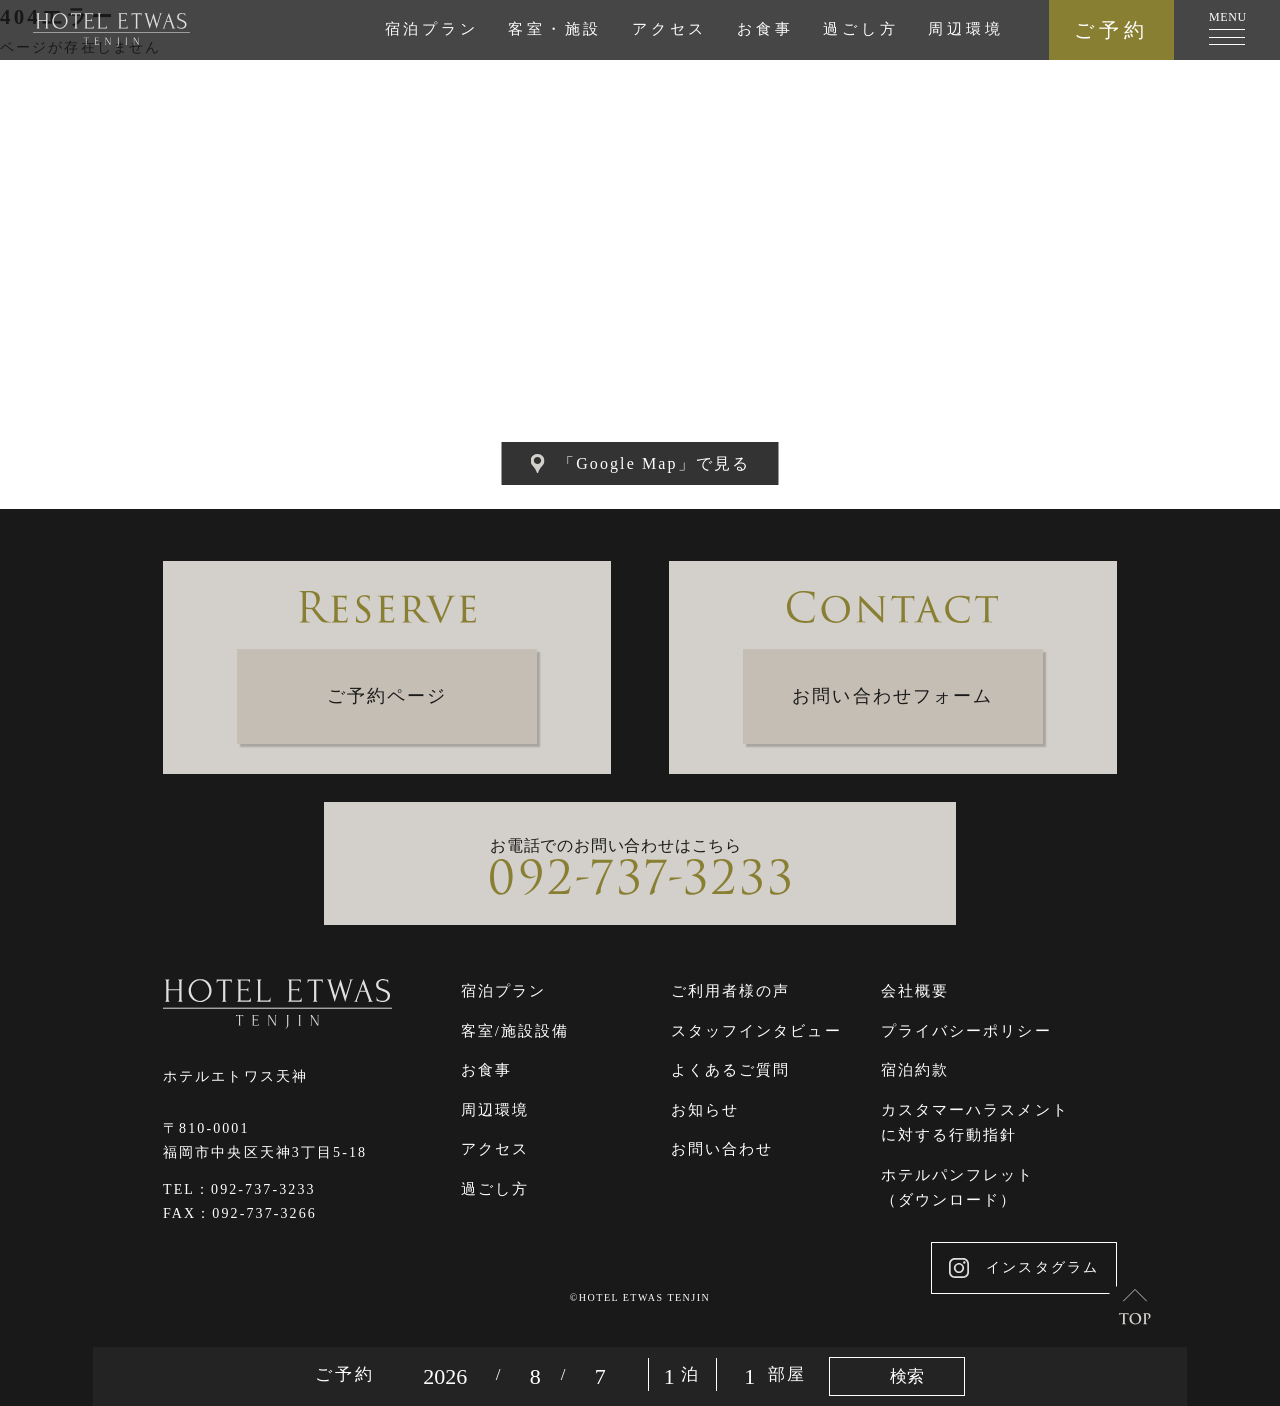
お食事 (765, 29)
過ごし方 (860, 29)
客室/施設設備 (515, 1031)
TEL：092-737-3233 (239, 1189)
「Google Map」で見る (640, 464)
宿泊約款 (915, 1070)
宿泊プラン (432, 29)
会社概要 (915, 991)
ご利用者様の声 (731, 991)
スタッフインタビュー (756, 1031)
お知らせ (705, 1110)
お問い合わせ (722, 1149)
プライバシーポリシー (966, 1031)
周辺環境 (965, 29)
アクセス (669, 29)
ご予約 (1111, 30)
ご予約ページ (387, 696)
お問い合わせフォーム (892, 696)
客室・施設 (555, 29)
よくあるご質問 (731, 1070)
